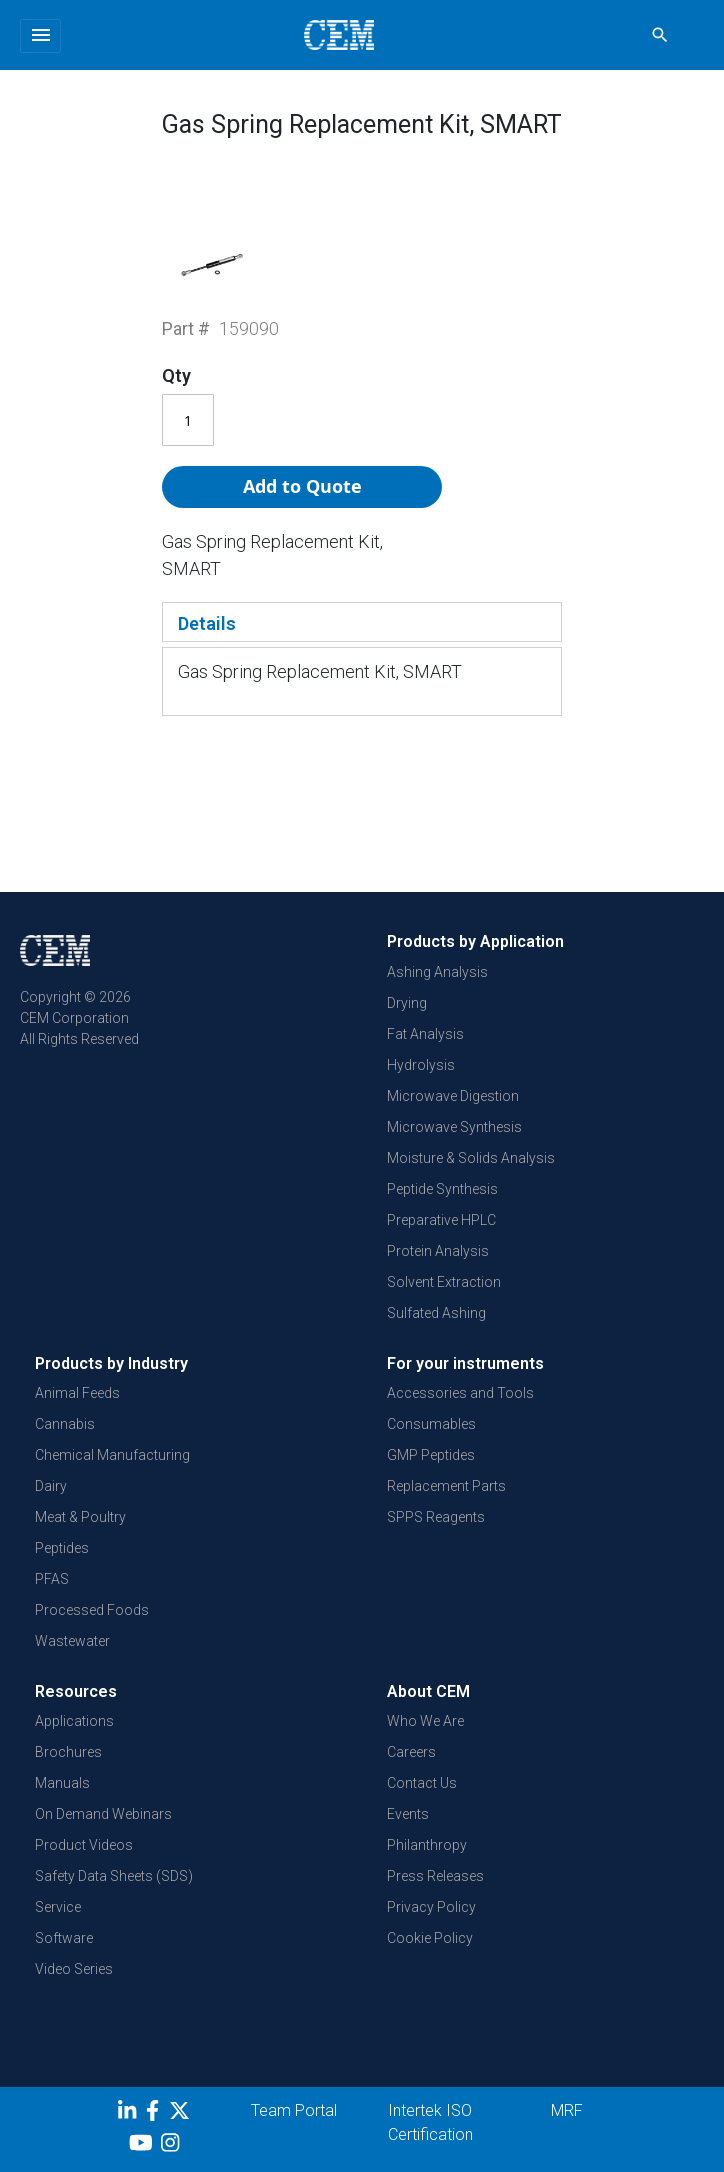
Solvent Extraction (444, 1282)
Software (64, 1938)
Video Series (74, 1969)
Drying (407, 1003)
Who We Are (425, 1721)
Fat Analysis (425, 1034)
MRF (567, 2110)
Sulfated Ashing (436, 1313)
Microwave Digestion (453, 1096)
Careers (411, 1752)
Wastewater (72, 1641)
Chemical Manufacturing (112, 1455)
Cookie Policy (430, 1938)
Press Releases (435, 1876)
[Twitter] (182, 2114)
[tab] (362, 622)
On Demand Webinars (103, 1814)
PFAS (52, 1579)
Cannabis (65, 1424)
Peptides (62, 1548)
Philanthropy (427, 1845)
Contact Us (422, 1783)
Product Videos (84, 1845)
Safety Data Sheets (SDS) (114, 1876)
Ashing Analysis (437, 972)
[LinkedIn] (129, 2114)
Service (58, 1907)
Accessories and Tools (460, 1393)
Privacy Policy (431, 1907)
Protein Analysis (438, 1251)
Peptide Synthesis (442, 1189)
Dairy (51, 1486)
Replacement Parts (446, 1486)
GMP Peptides (431, 1455)
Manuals (62, 1783)
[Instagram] (172, 2146)
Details (207, 623)
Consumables (431, 1424)
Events (408, 1814)
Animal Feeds (77, 1393)
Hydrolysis (421, 1065)
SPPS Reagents (436, 1517)
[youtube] (143, 2146)
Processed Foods (92, 1610)
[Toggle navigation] (40, 36)
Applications (74, 1721)
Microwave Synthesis (454, 1127)
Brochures (68, 1752)
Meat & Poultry (80, 1517)
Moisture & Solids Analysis (471, 1158)
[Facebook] (157, 2114)
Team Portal (294, 2110)
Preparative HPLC (441, 1220)
